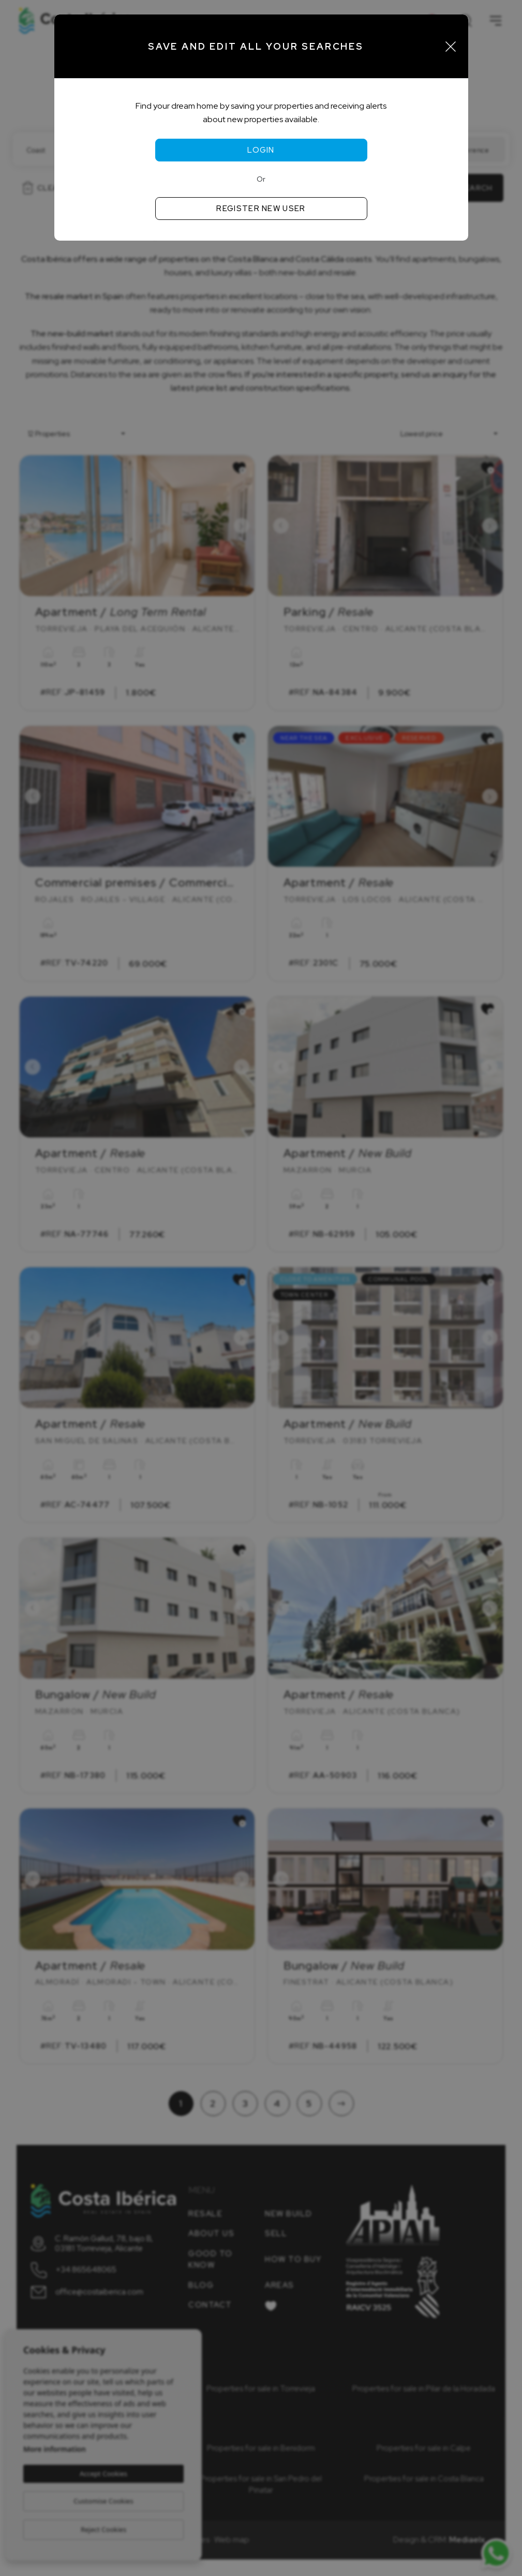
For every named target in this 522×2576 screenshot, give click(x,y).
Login (261, 150)
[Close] (450, 46)
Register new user (260, 208)
